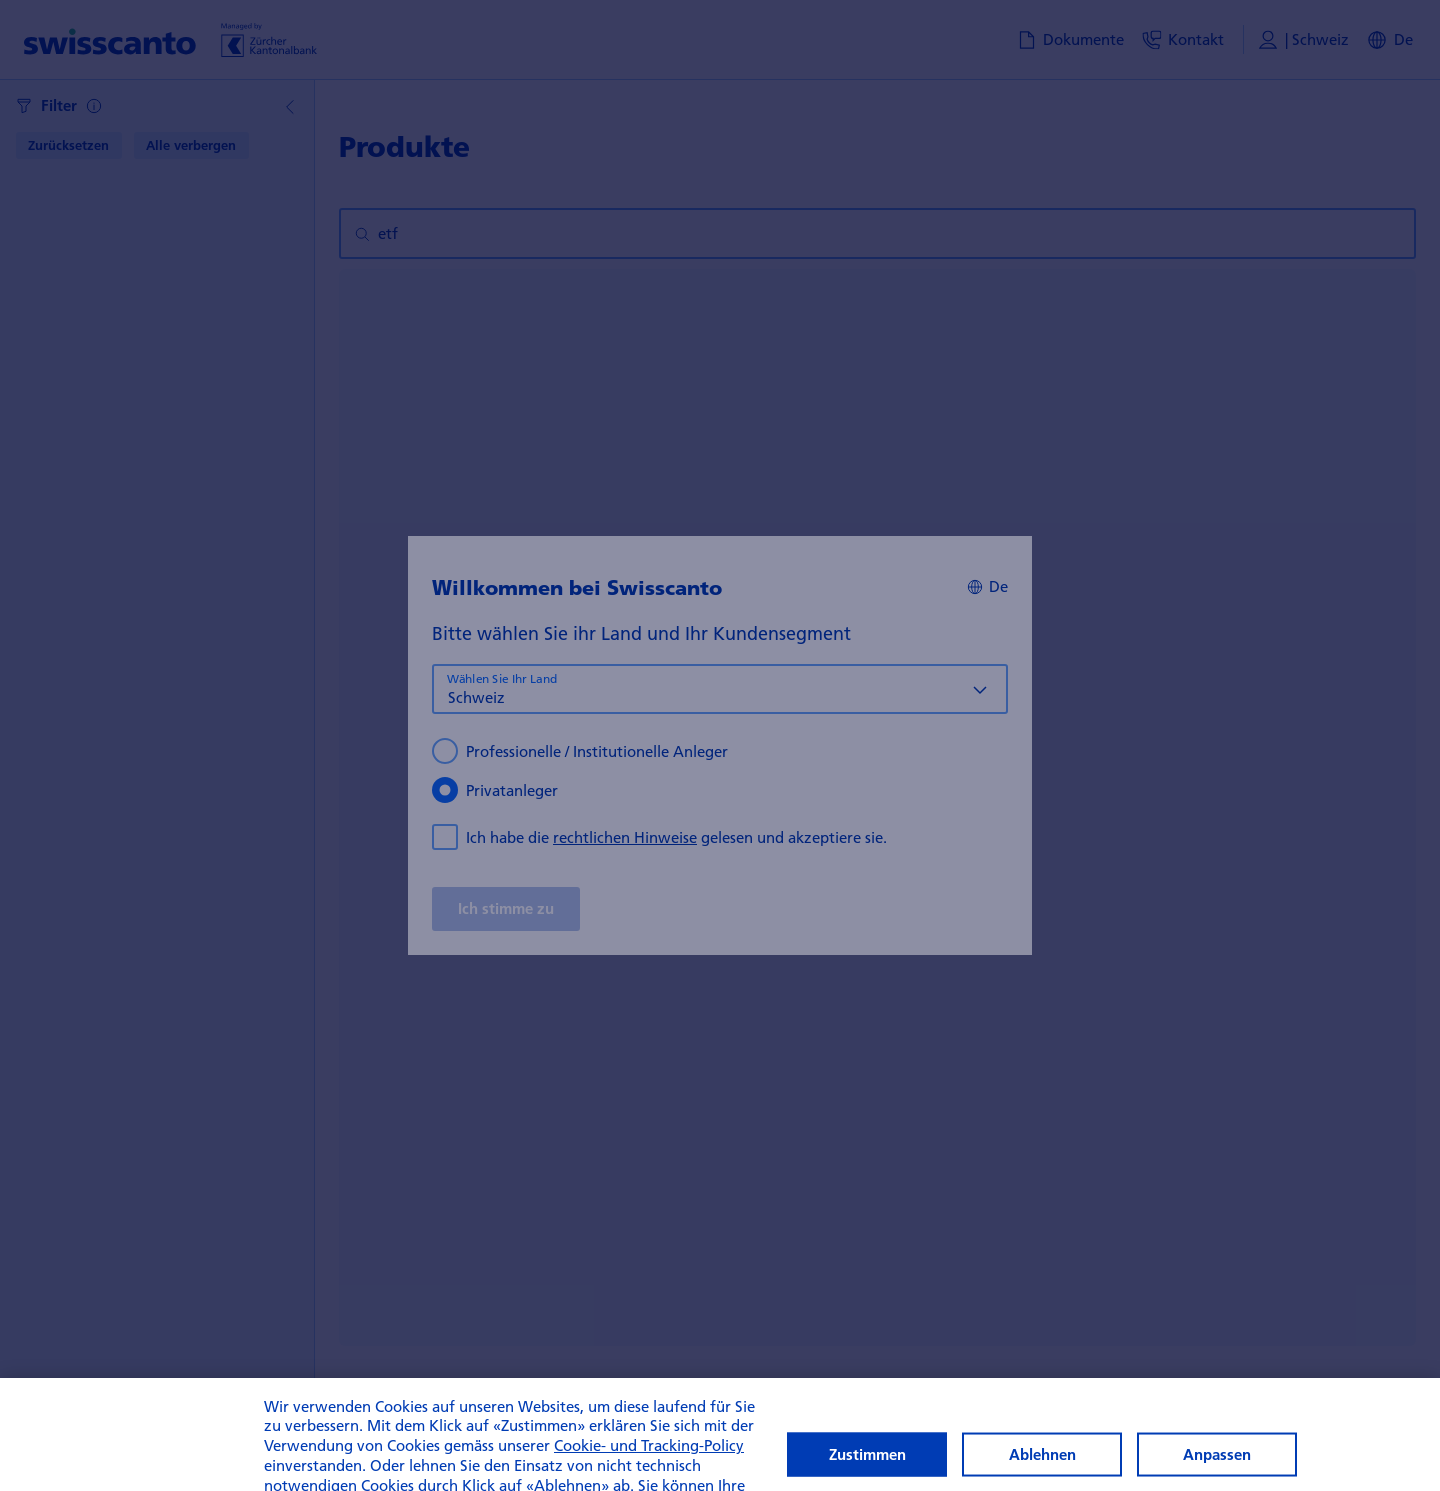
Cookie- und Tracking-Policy (649, 1466)
